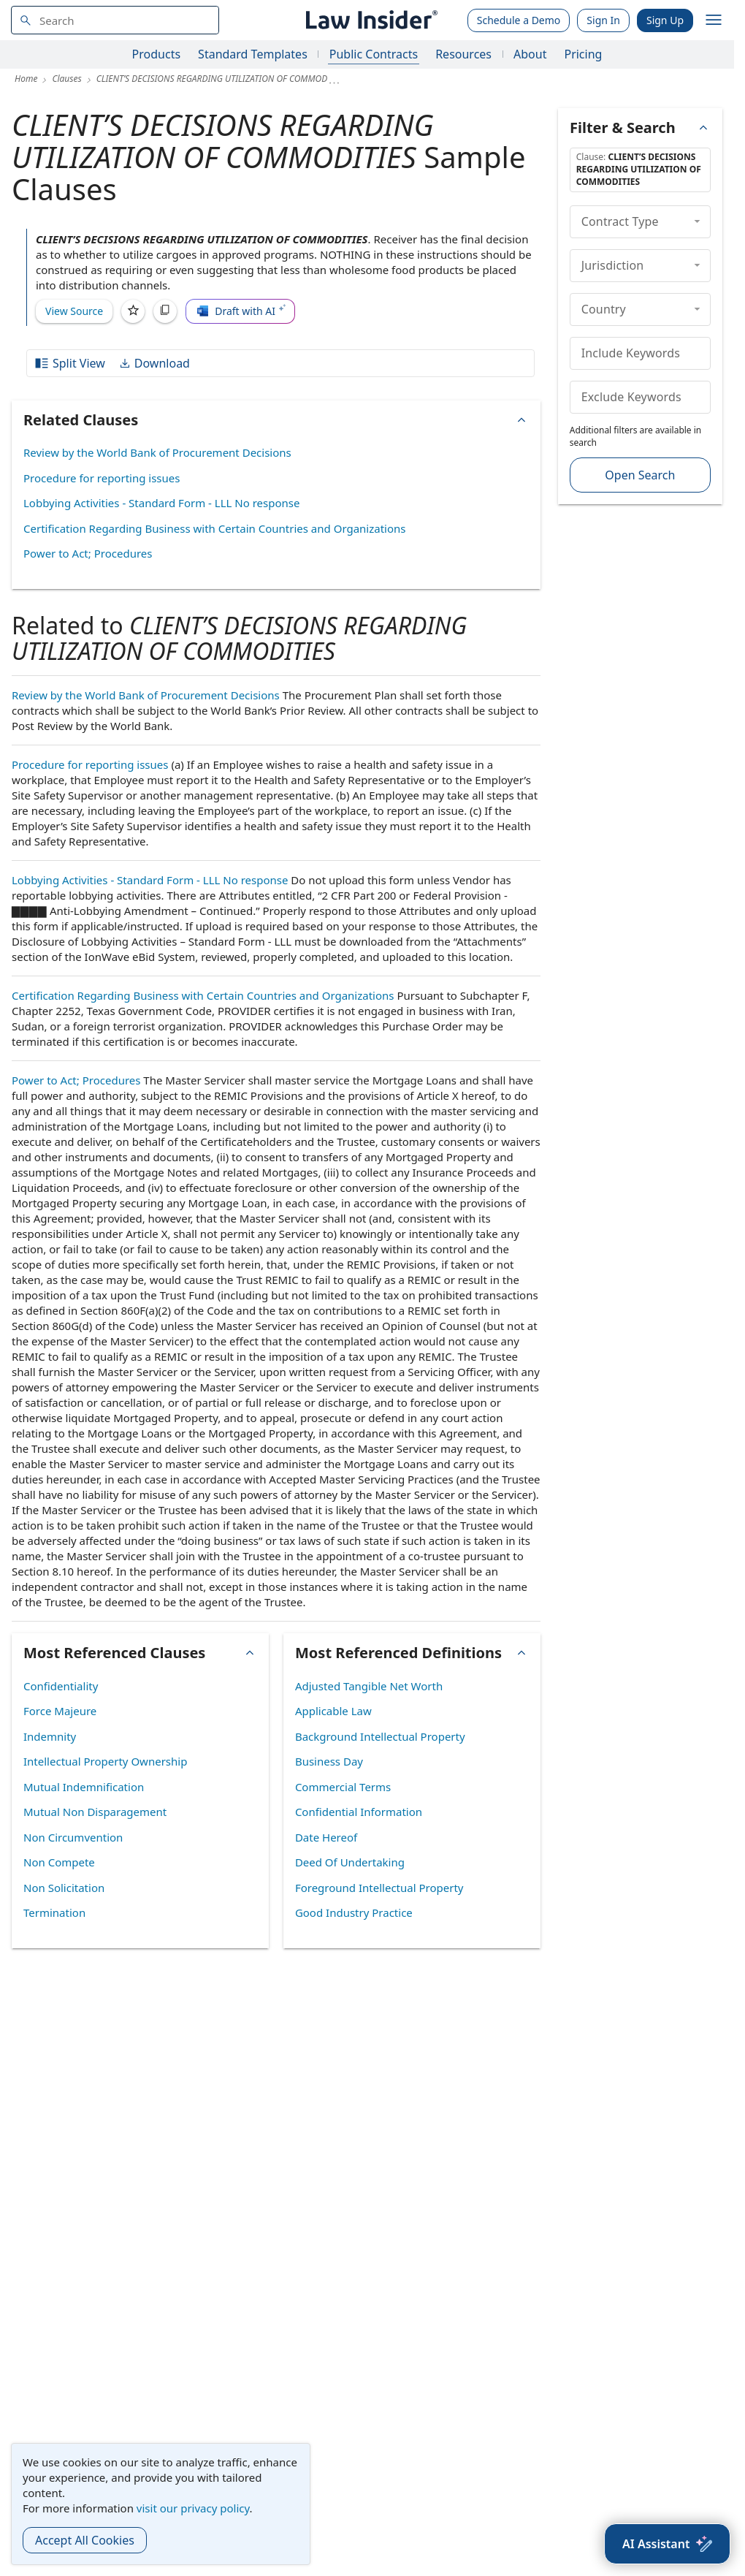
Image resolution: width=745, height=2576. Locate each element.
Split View (69, 363)
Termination (54, 1912)
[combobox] (115, 20)
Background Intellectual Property (380, 1736)
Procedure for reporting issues (101, 478)
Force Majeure (59, 1710)
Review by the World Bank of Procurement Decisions (157, 452)
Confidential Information (358, 1811)
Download (154, 363)
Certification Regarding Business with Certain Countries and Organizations (214, 528)
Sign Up (665, 20)
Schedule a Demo (519, 20)
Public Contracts (373, 54)
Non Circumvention (73, 1837)
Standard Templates (252, 54)
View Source (74, 311)
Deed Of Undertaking (350, 1862)
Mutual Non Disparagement (95, 1811)
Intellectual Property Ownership (105, 1761)
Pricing (583, 54)
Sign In (603, 20)
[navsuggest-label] (115, 20)
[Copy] (165, 311)
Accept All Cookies (84, 2540)
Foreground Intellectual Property (379, 1887)
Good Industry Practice (354, 1912)
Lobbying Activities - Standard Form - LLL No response (161, 502)
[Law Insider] (369, 20)
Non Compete (59, 1862)
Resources (463, 54)
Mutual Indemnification (83, 1786)
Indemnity (49, 1736)
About (529, 54)
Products (156, 54)
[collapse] (697, 221)
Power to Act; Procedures (87, 553)
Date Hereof (326, 1837)
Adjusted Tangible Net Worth (369, 1686)
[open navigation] (713, 20)
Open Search (640, 475)
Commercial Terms (343, 1786)
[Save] (133, 311)
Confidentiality (60, 1686)
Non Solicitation (63, 1887)
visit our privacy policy (193, 2508)
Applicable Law (333, 1710)
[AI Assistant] (667, 2543)
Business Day (329, 1761)
